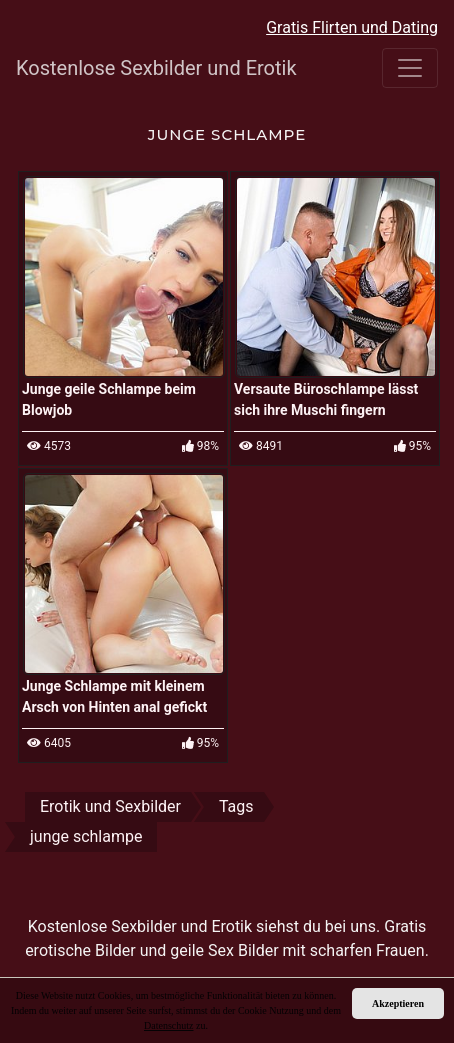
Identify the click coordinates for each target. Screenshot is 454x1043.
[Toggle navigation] (410, 68)
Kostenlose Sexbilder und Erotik (139, 68)
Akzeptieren (398, 1003)
